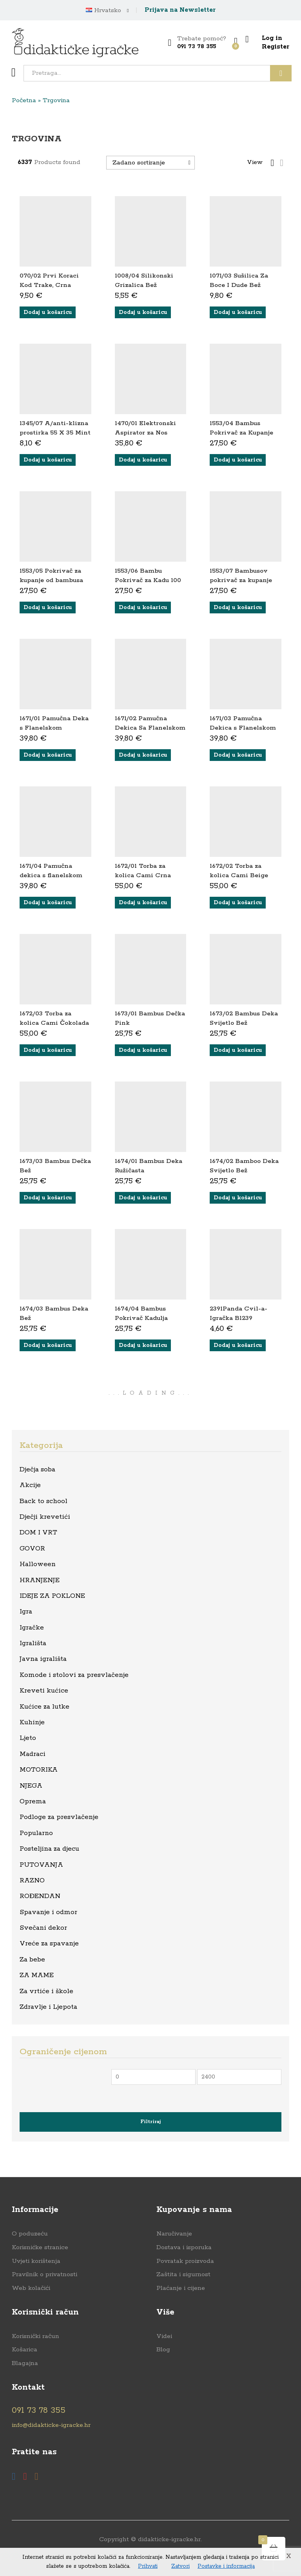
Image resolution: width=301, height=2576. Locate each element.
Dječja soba (37, 1469)
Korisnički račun (35, 2336)
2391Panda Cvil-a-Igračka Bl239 (238, 1313)
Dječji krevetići (45, 1516)
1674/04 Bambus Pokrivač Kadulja (141, 1313)
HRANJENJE (40, 1580)
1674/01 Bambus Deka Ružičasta (148, 1165)
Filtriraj (150, 2122)
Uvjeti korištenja (36, 2261)
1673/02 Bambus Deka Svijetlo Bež (244, 1018)
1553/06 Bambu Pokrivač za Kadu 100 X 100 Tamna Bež (148, 580)
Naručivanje (174, 2234)
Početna (24, 100)
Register (275, 47)
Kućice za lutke (44, 1706)
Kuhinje (32, 1722)
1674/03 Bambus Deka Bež (54, 1313)
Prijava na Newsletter (180, 10)
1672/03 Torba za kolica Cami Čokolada (54, 1018)
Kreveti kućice (44, 1690)
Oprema (33, 1801)
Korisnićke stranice (40, 2247)
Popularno (36, 1833)
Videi (164, 2336)
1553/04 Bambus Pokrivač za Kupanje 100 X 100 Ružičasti (241, 432)
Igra (26, 1611)
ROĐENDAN (40, 1896)
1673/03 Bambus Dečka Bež (55, 1165)
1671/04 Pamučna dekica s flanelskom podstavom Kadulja (51, 875)
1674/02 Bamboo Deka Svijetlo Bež (244, 1165)
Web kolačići (31, 2288)
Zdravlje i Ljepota (48, 2007)
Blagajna (25, 2363)
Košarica (24, 2349)
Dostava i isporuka (184, 2247)
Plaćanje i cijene (180, 2288)
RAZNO (32, 1880)
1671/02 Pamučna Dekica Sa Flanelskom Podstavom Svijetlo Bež (150, 732)
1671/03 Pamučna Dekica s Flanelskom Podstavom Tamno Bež (243, 732)
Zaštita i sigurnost (183, 2274)
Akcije (30, 1485)
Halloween (38, 1564)
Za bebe (32, 1959)
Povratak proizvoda (185, 2261)
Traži (281, 73)
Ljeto (28, 1738)
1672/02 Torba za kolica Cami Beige (239, 870)
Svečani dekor (43, 1927)
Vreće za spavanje (49, 1943)
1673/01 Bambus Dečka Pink (150, 1018)
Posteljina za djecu (49, 1848)
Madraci (32, 1754)
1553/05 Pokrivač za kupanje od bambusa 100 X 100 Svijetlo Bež (54, 580)
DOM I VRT (38, 1532)
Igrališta (33, 1643)
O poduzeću (30, 2234)
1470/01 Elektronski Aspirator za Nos (145, 427)
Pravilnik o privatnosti (44, 2274)
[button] (48, 312)
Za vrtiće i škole (46, 1991)
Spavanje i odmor (48, 1912)
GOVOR (32, 1548)
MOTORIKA (39, 1769)
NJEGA (31, 1785)
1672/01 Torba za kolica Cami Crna (143, 870)
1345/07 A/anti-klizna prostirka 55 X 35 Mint (55, 427)
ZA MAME (37, 1975)
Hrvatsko (103, 10)
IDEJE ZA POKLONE (52, 1596)
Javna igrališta (43, 1659)
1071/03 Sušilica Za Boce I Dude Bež (239, 280)
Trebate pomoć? (201, 38)
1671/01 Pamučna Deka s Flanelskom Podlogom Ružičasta (54, 727)
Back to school (43, 1501)
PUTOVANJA (41, 1864)
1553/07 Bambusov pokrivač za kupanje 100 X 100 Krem (241, 580)
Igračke (32, 1627)
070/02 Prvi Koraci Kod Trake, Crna (49, 280)
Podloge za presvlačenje (59, 1817)
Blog (163, 2349)
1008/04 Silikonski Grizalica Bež (144, 280)
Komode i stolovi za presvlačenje (74, 1675)
